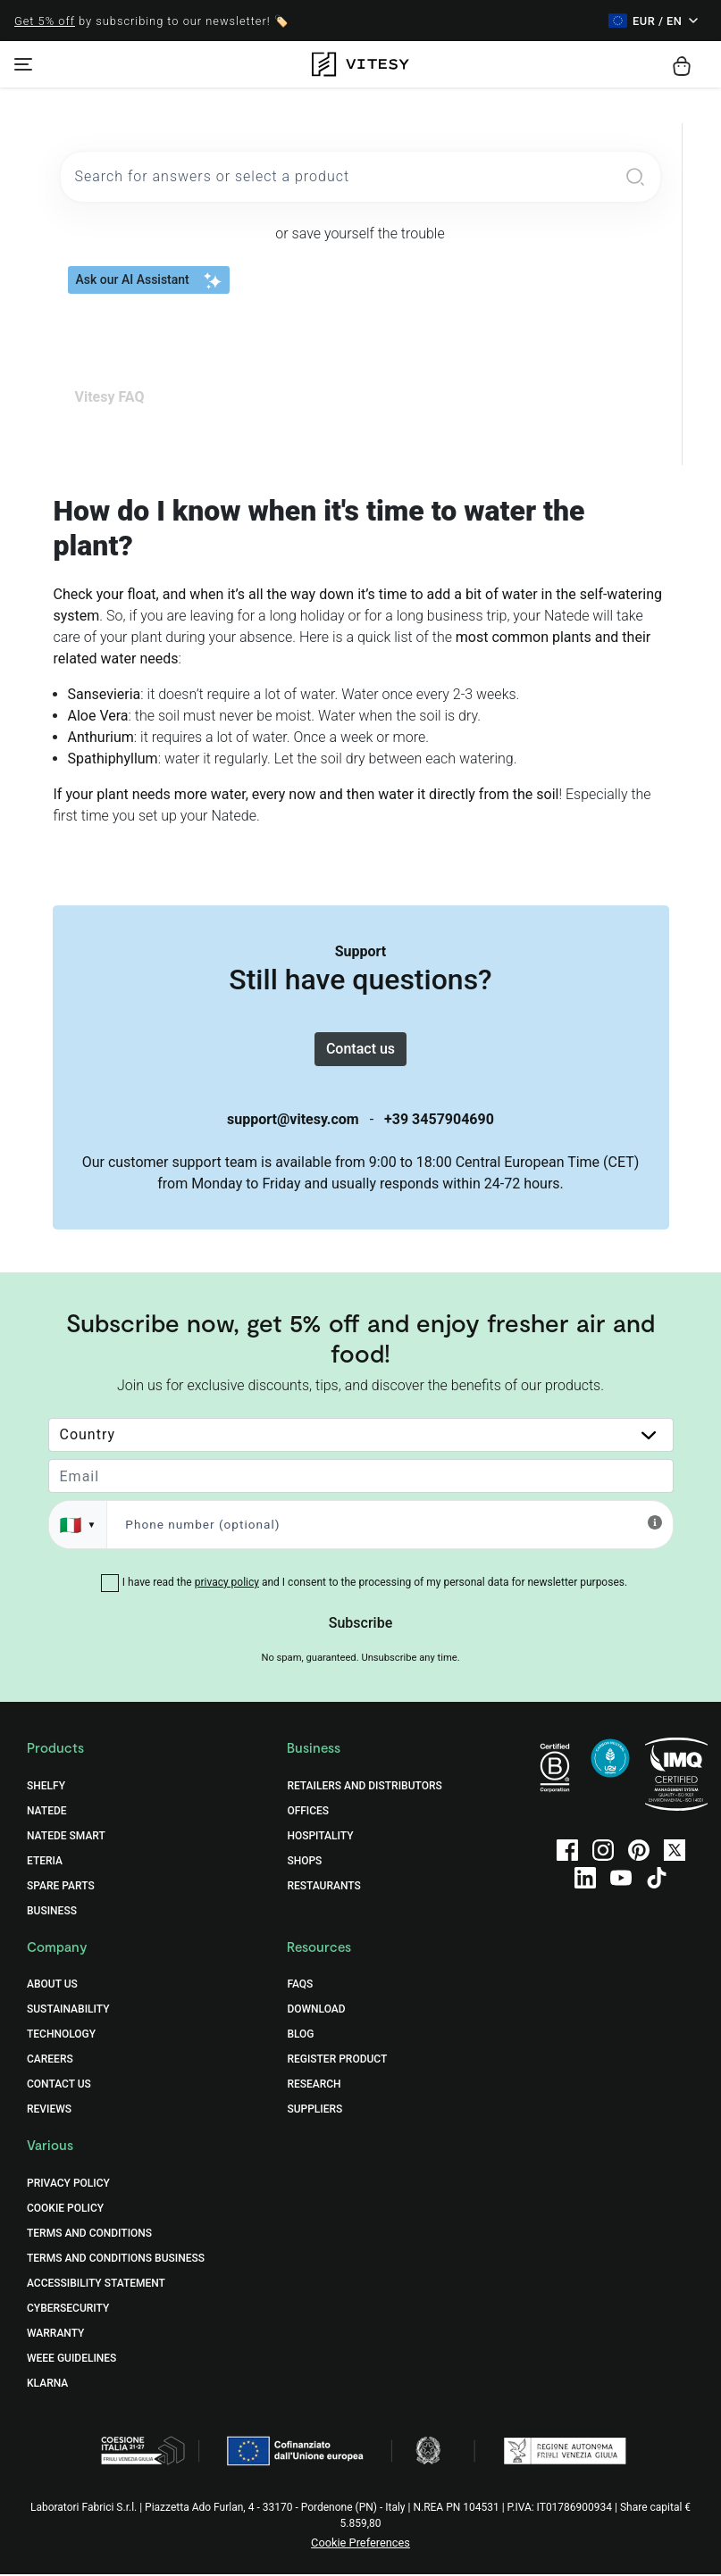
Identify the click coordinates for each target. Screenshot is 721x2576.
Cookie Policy (65, 2210)
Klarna (47, 2385)
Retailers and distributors (364, 1786)
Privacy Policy (68, 2185)
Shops (304, 1861)
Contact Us (59, 2086)
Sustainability (68, 2011)
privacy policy (227, 1583)
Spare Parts (61, 1886)
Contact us (360, 1049)
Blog (300, 2036)
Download (316, 2011)
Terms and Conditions (89, 2235)
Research (313, 2086)
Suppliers (314, 2111)
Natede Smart (66, 1836)
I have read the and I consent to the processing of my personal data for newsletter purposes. (374, 1583)
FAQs (300, 1986)
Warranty (55, 2335)
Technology (61, 2036)
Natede (47, 1811)
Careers (50, 2061)
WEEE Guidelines (71, 2360)
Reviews (49, 2111)
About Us (52, 1986)
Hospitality (320, 1836)
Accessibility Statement (96, 2285)
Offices (308, 1811)
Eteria (45, 1861)
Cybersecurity (68, 2310)
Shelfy (46, 1786)
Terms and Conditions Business (116, 2260)
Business (52, 1911)
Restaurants (323, 1886)
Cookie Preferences (360, 2544)
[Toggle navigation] (23, 64)
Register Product (337, 2061)
